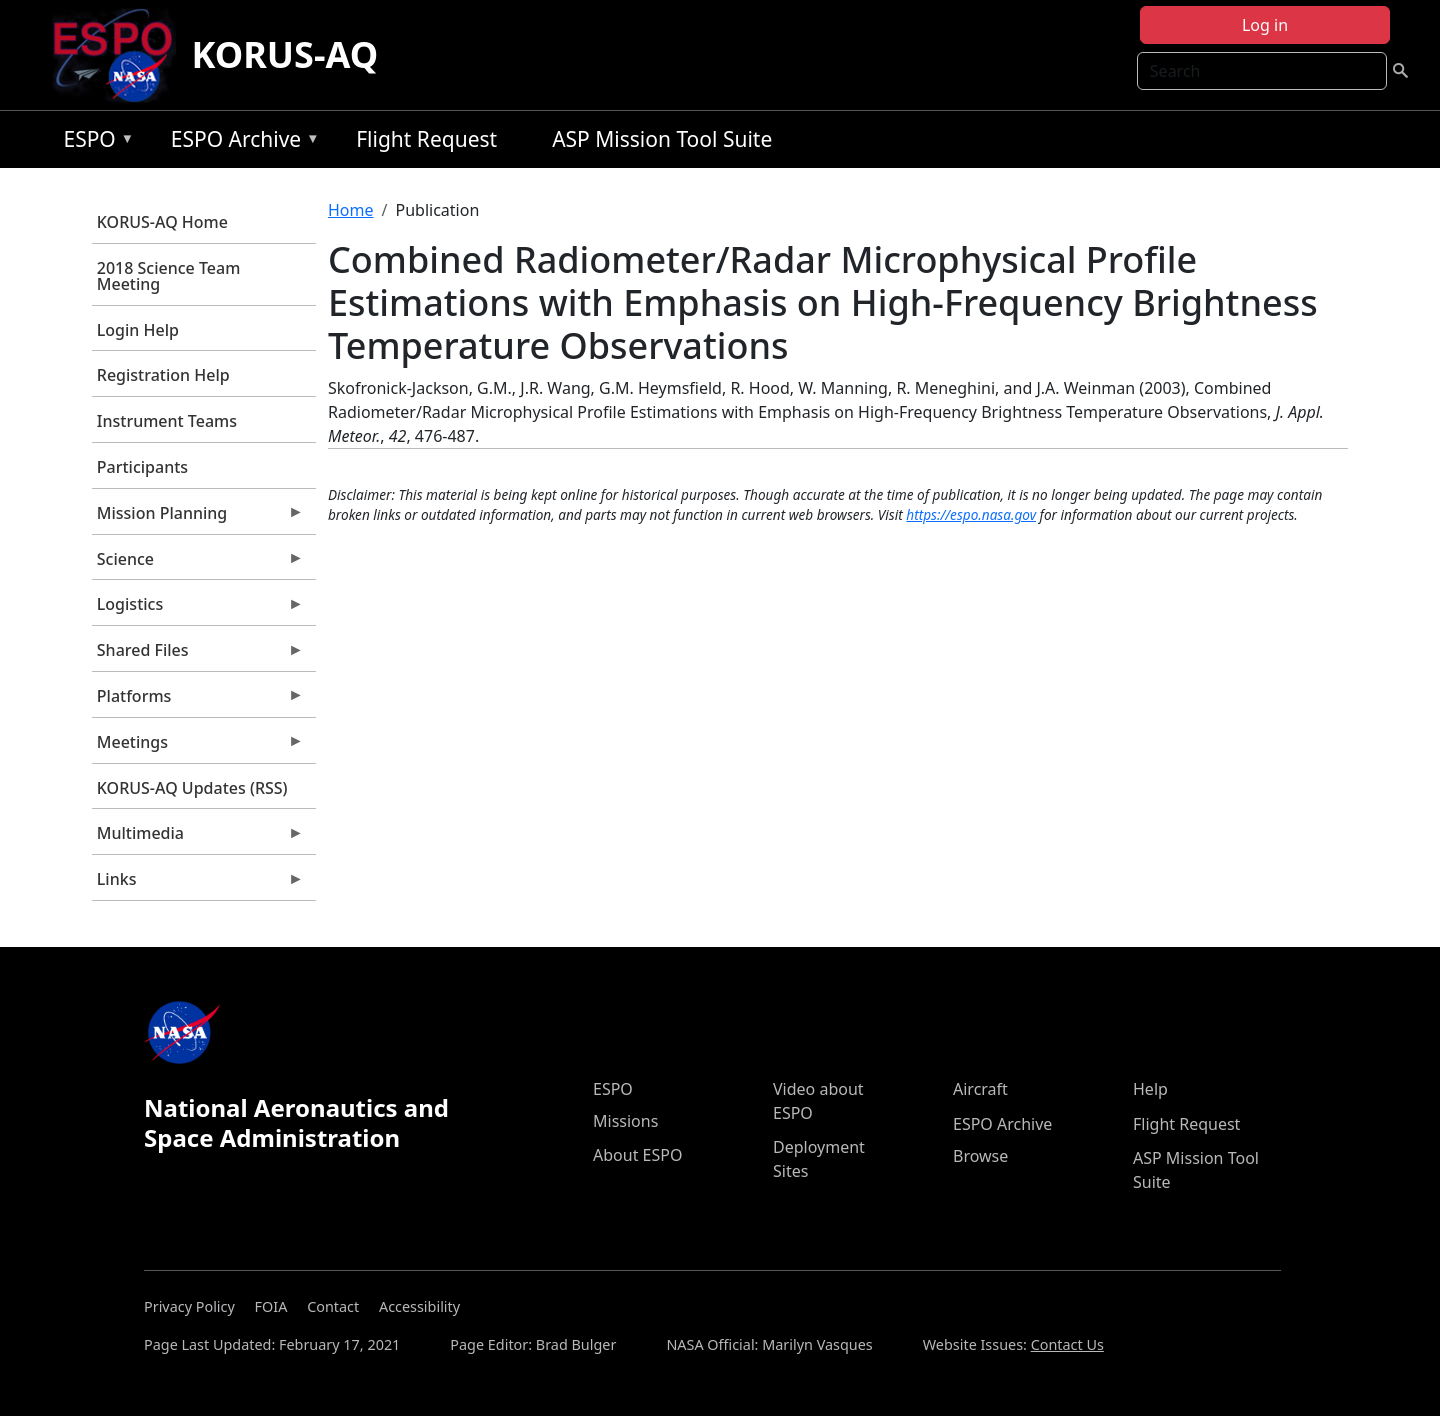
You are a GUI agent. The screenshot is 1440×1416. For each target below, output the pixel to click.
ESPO (93, 142)
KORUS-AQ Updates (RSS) (192, 788)
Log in (1265, 25)
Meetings (198, 747)
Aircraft (980, 1089)
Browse (980, 1156)
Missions (625, 1121)
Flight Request (426, 139)
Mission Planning (198, 518)
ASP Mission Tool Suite (662, 139)
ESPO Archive (240, 142)
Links (198, 884)
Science (198, 564)
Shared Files (198, 655)
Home (351, 210)
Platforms (198, 701)
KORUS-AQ (285, 54)
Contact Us (1067, 1344)
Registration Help (163, 375)
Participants (142, 467)
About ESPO (637, 1155)
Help (1150, 1089)
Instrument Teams (167, 421)
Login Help (138, 330)
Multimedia (198, 838)
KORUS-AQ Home (162, 222)
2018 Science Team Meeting (169, 276)
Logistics (198, 609)
